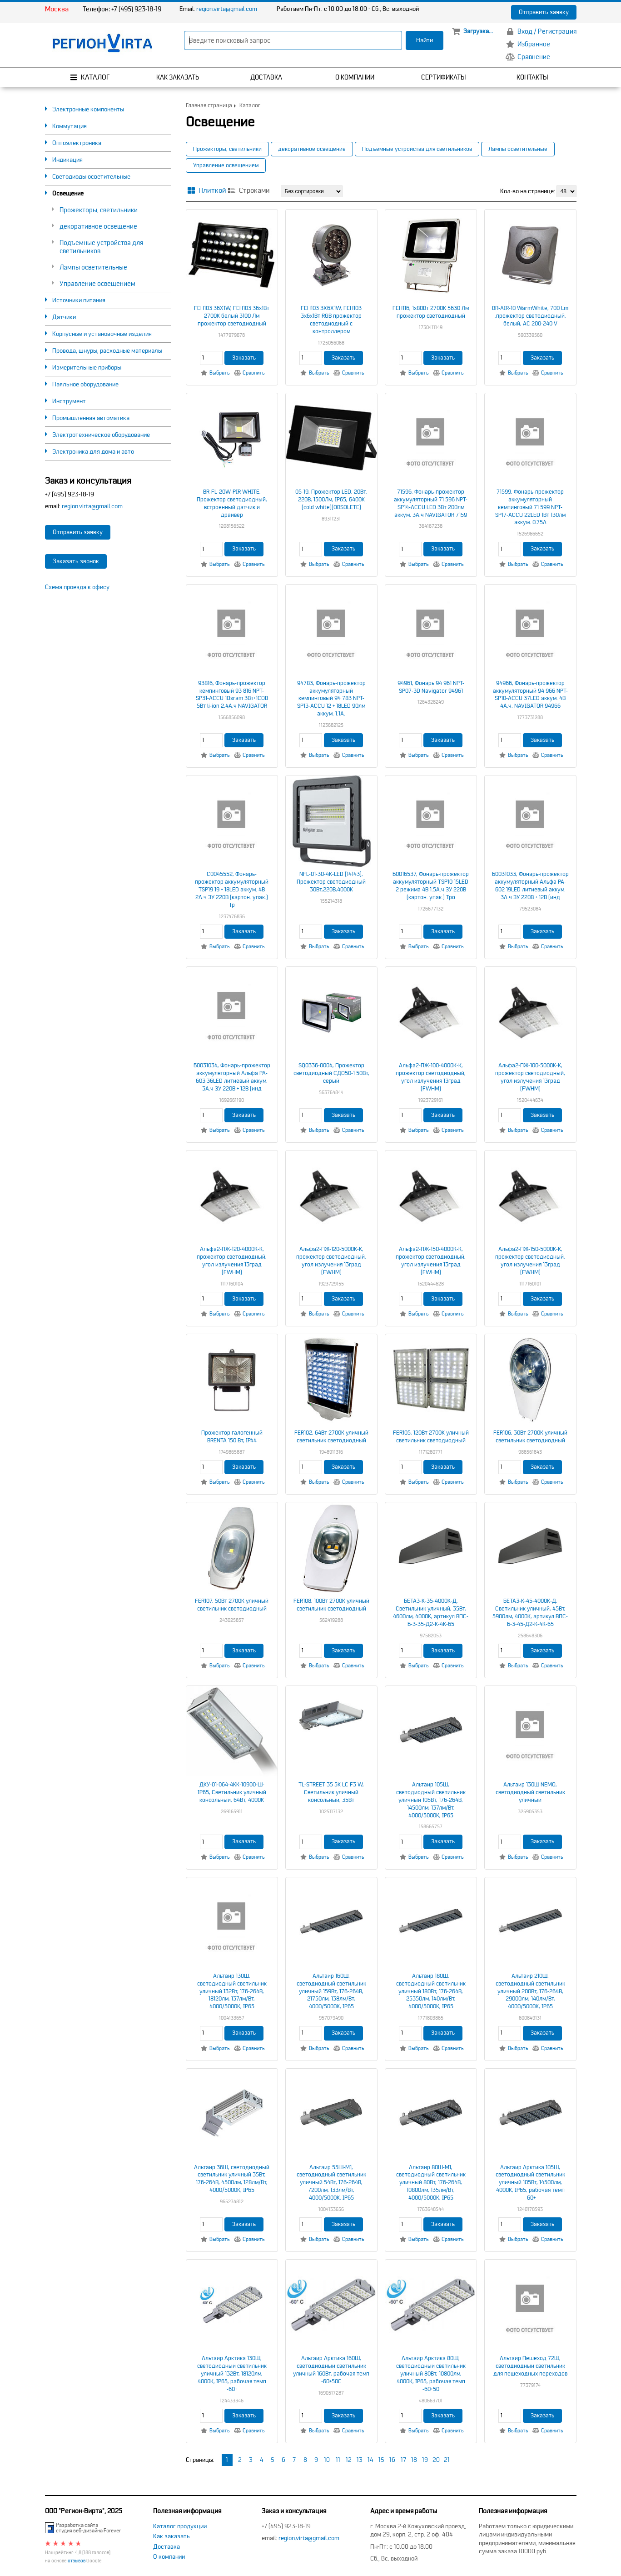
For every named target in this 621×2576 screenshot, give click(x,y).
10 (327, 2460)
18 (414, 2460)
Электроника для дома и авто (93, 451)
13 (360, 2460)
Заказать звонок (76, 561)
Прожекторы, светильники (99, 210)
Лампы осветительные (93, 267)
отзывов (76, 2561)
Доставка (166, 2547)
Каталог (249, 106)
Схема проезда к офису (77, 587)
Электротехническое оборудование (101, 435)
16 (392, 2460)
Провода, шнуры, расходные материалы (107, 351)
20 (436, 2460)
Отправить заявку (544, 12)
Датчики (64, 317)
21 (447, 2460)
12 (349, 2460)
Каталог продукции (180, 2526)
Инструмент (69, 401)
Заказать (244, 357)
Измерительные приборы (86, 367)
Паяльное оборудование (85, 384)
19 (425, 2460)
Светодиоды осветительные (91, 176)
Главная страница (209, 106)
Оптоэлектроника (76, 143)
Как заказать (171, 2536)
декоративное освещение (98, 226)
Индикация (67, 160)
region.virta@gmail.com (226, 9)
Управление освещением (97, 284)
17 (403, 2460)
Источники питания (78, 300)
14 (370, 2460)
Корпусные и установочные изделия (102, 334)
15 (381, 2460)
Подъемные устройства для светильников (417, 149)
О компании (169, 2557)
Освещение (68, 193)
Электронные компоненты (88, 109)
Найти (424, 40)
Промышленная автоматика (90, 418)
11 (338, 2460)
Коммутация (69, 126)
